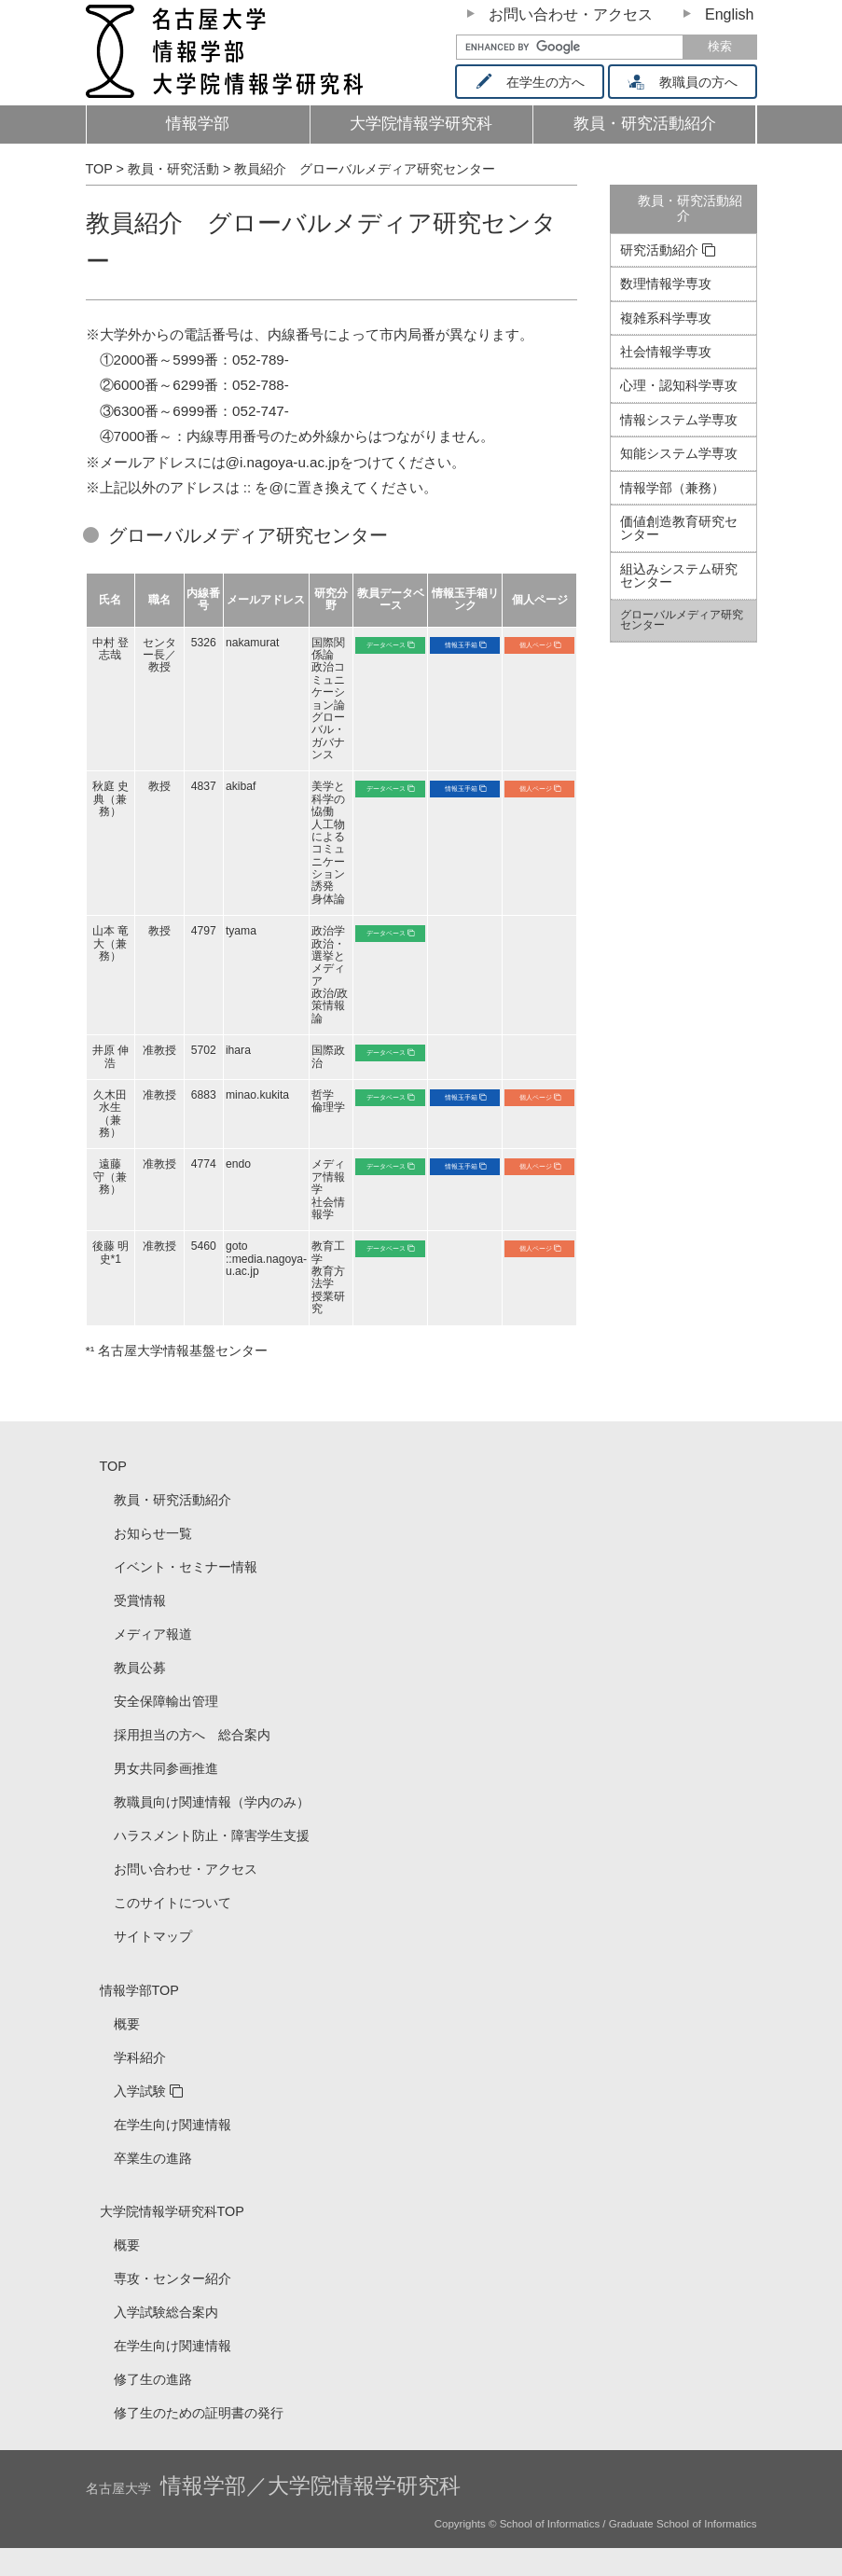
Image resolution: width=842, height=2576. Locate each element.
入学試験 (140, 2091)
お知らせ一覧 (153, 1533)
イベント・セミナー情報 (185, 1566)
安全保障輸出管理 (166, 1701)
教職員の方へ (689, 82)
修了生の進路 (153, 2379)
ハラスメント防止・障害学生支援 (212, 1835)
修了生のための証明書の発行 (198, 2412)
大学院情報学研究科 (421, 123)
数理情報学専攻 (665, 283)
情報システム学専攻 (679, 419)
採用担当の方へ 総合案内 (192, 1734)
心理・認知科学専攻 (679, 385)
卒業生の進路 (153, 2158)
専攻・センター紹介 (172, 2278)
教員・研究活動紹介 (655, 129)
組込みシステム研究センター (679, 575)
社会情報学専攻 (665, 351)
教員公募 (140, 1667)
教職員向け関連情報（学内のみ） (212, 1801)
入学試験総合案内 (166, 2312)
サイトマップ (153, 1936)
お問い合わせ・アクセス (571, 14)
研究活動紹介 (659, 249)
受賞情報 (140, 1600)
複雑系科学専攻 (665, 318)
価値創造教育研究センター (679, 528)
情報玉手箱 (461, 645)
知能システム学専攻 (679, 453)
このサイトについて (172, 1902)
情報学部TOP (139, 1990)
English (729, 14)
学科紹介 (140, 2057)
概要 (127, 2023)
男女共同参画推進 (166, 1768)
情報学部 (197, 123)
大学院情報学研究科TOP (172, 2211)
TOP (113, 1466)
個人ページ (535, 645)
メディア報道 (153, 1634)
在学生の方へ (536, 82)
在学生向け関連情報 (172, 2124)
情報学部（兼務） (672, 487)
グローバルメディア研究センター (681, 620)
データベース (386, 645)
